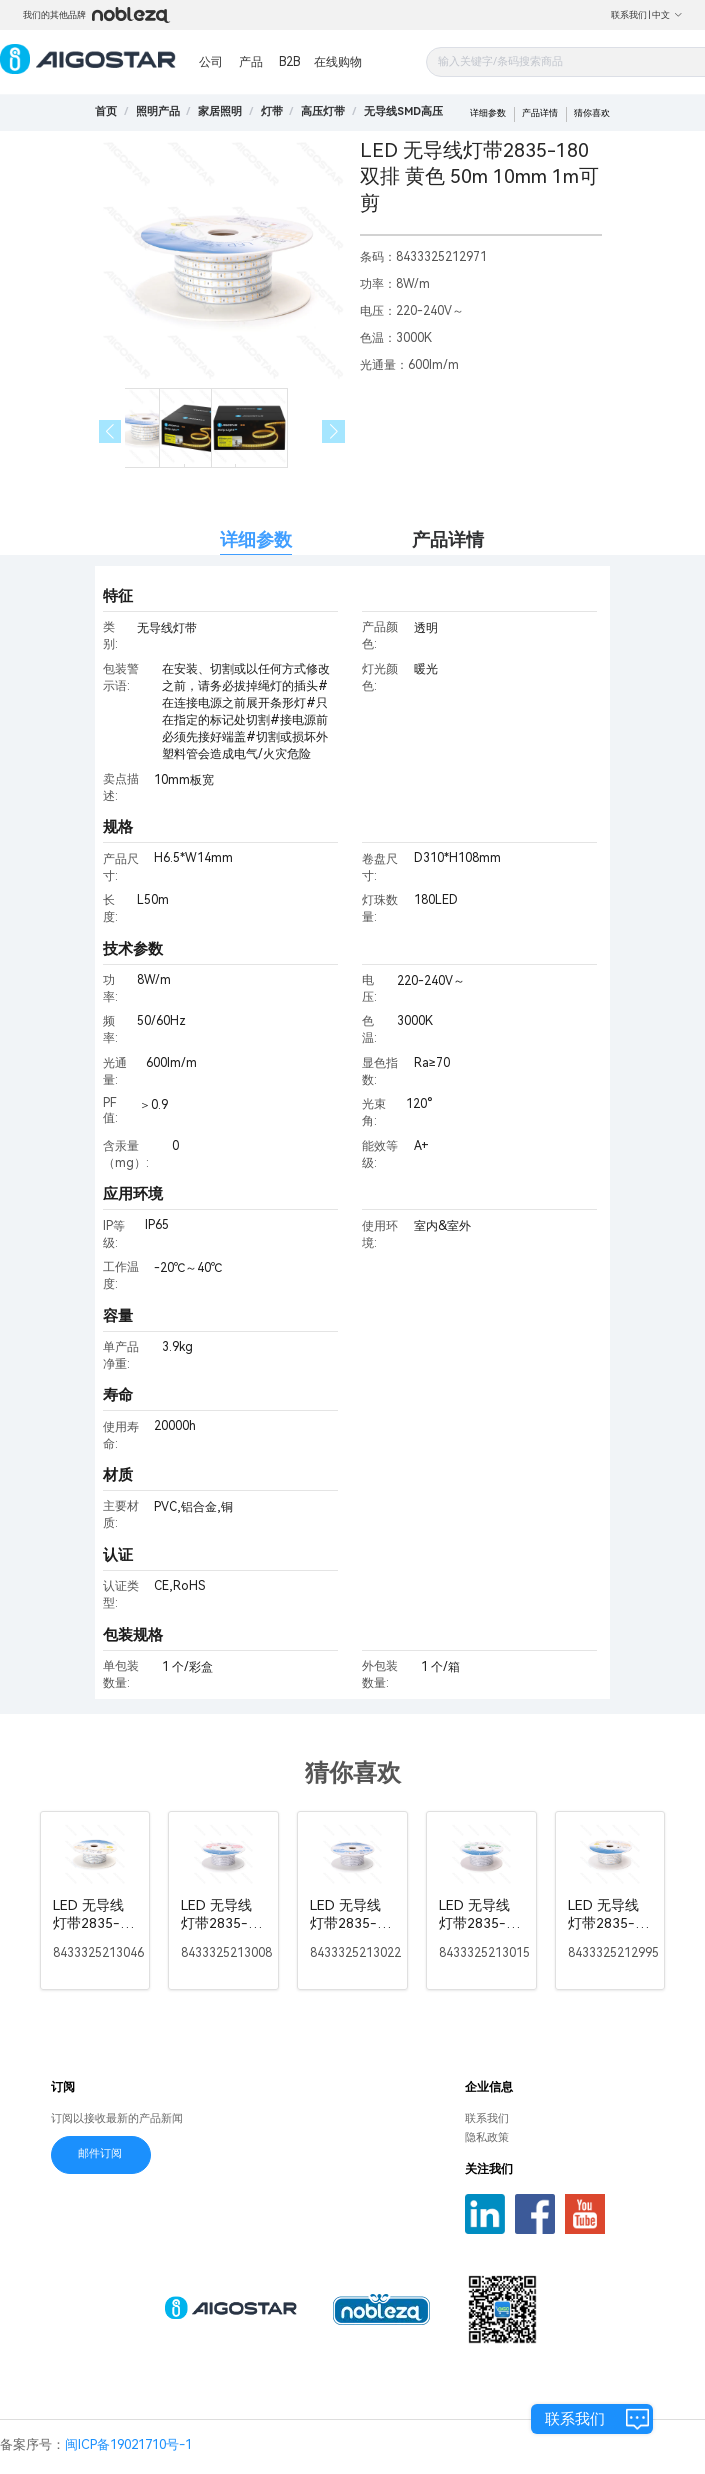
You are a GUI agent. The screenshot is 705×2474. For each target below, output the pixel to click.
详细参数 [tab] (256, 539)
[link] (158, 111)
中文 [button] (667, 15)
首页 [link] (106, 111)
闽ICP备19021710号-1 (128, 2444)
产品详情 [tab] (448, 539)
